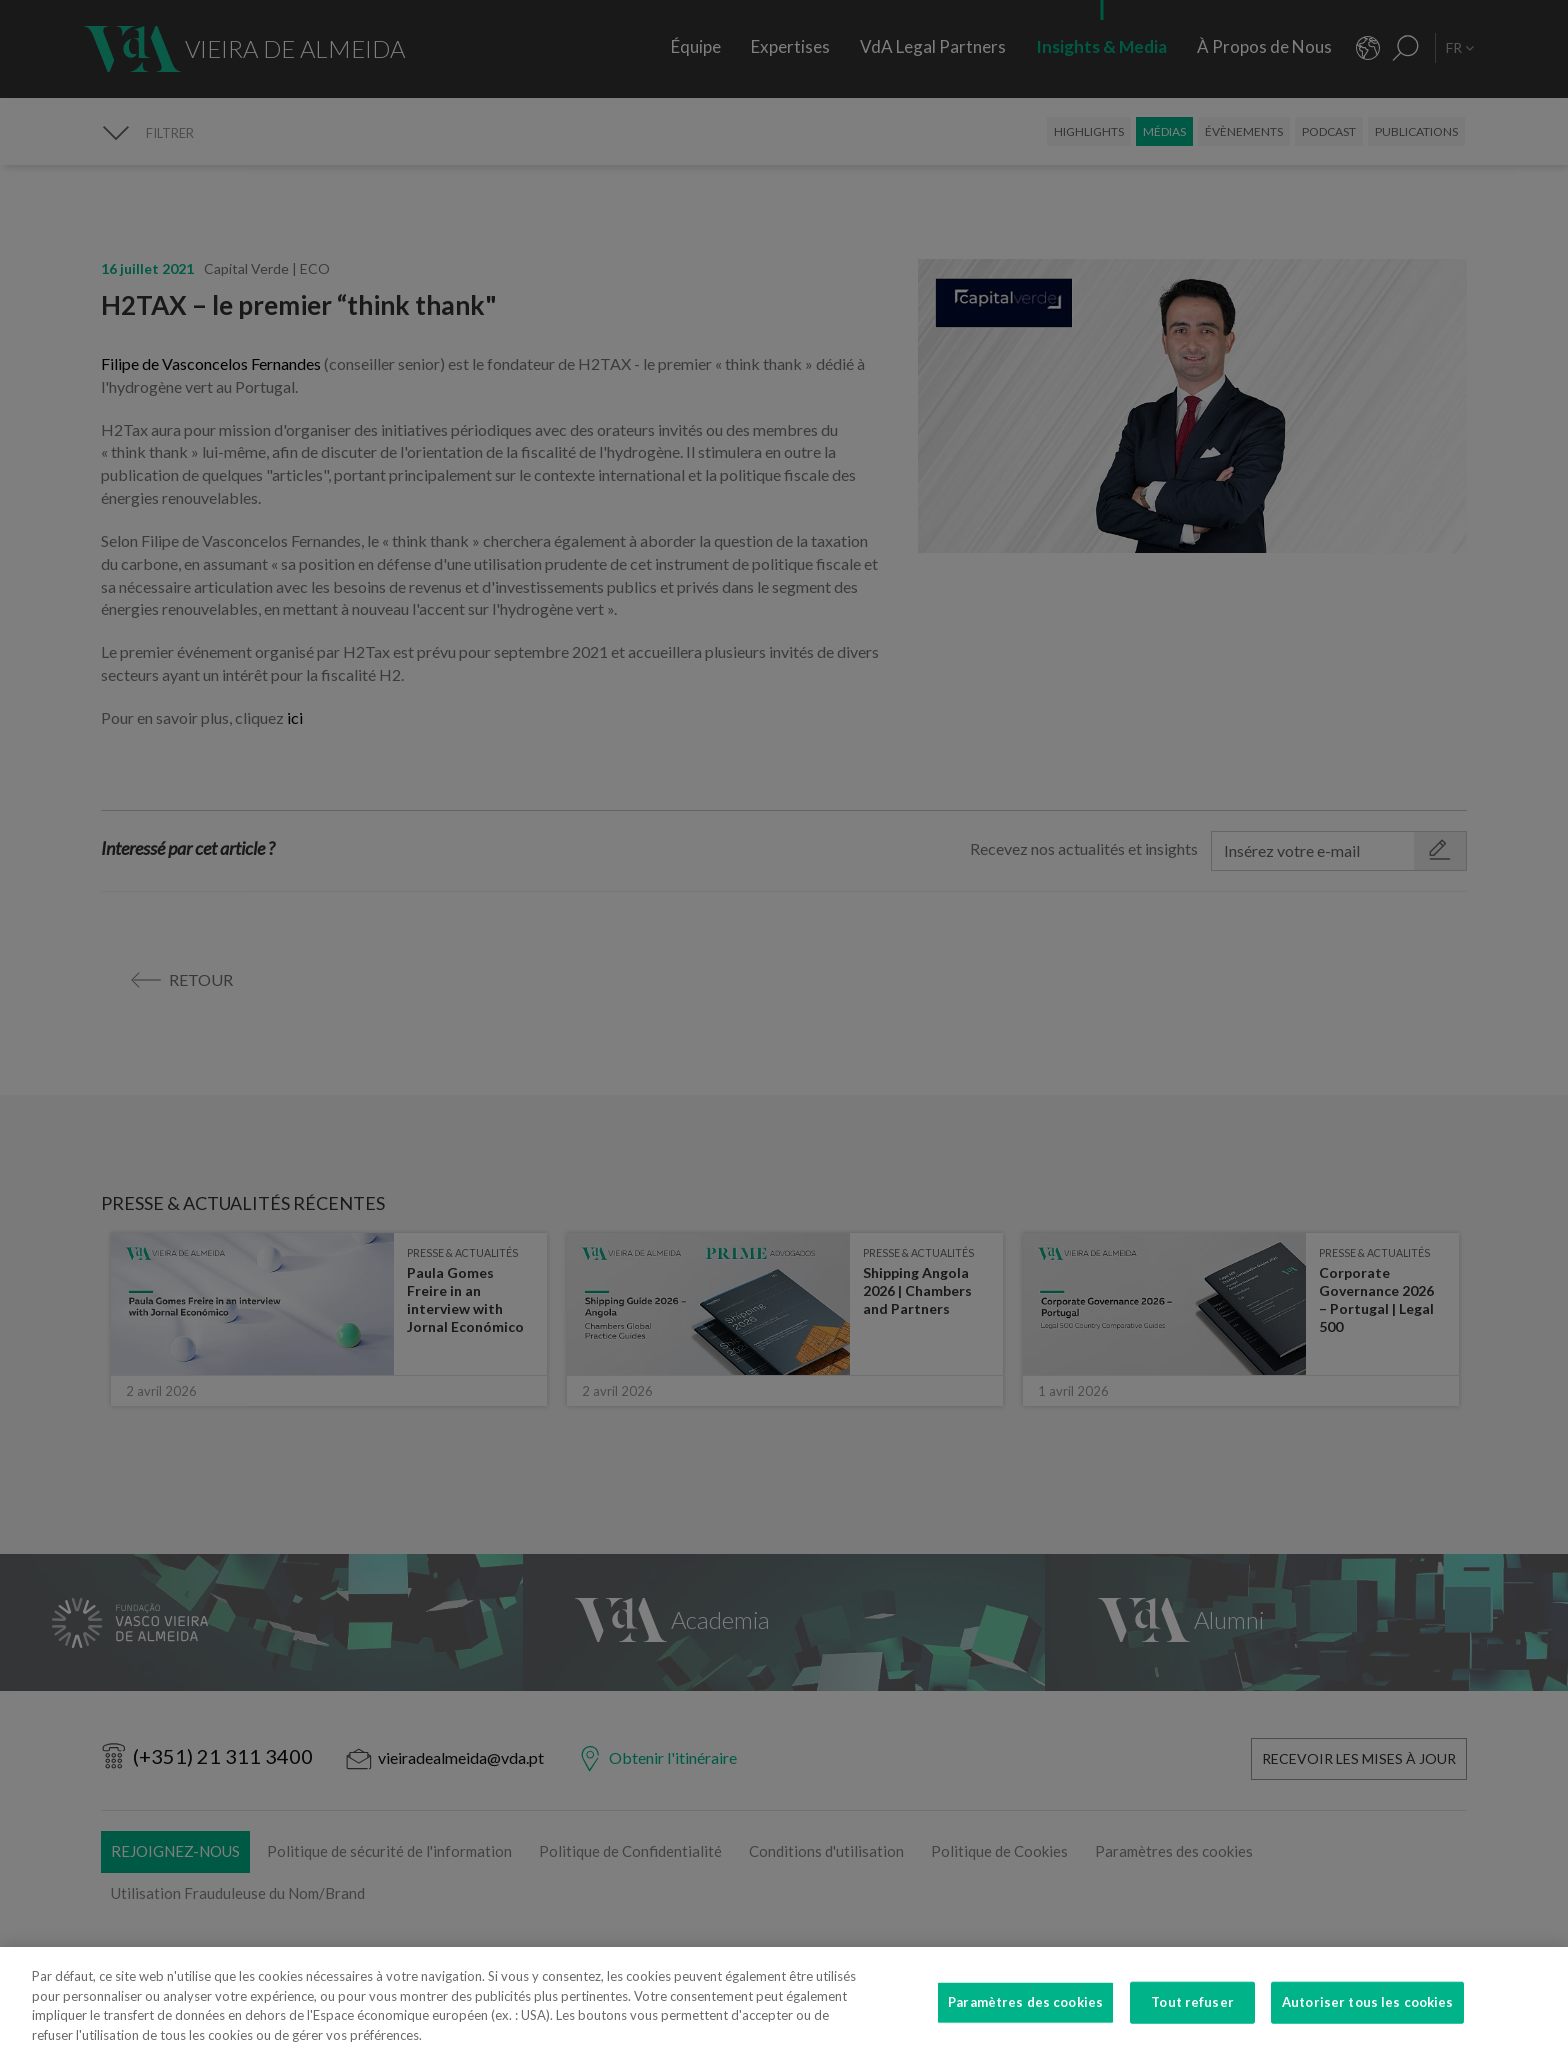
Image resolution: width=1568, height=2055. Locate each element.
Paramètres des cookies (1025, 2017)
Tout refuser (1192, 2017)
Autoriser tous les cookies (1367, 2017)
